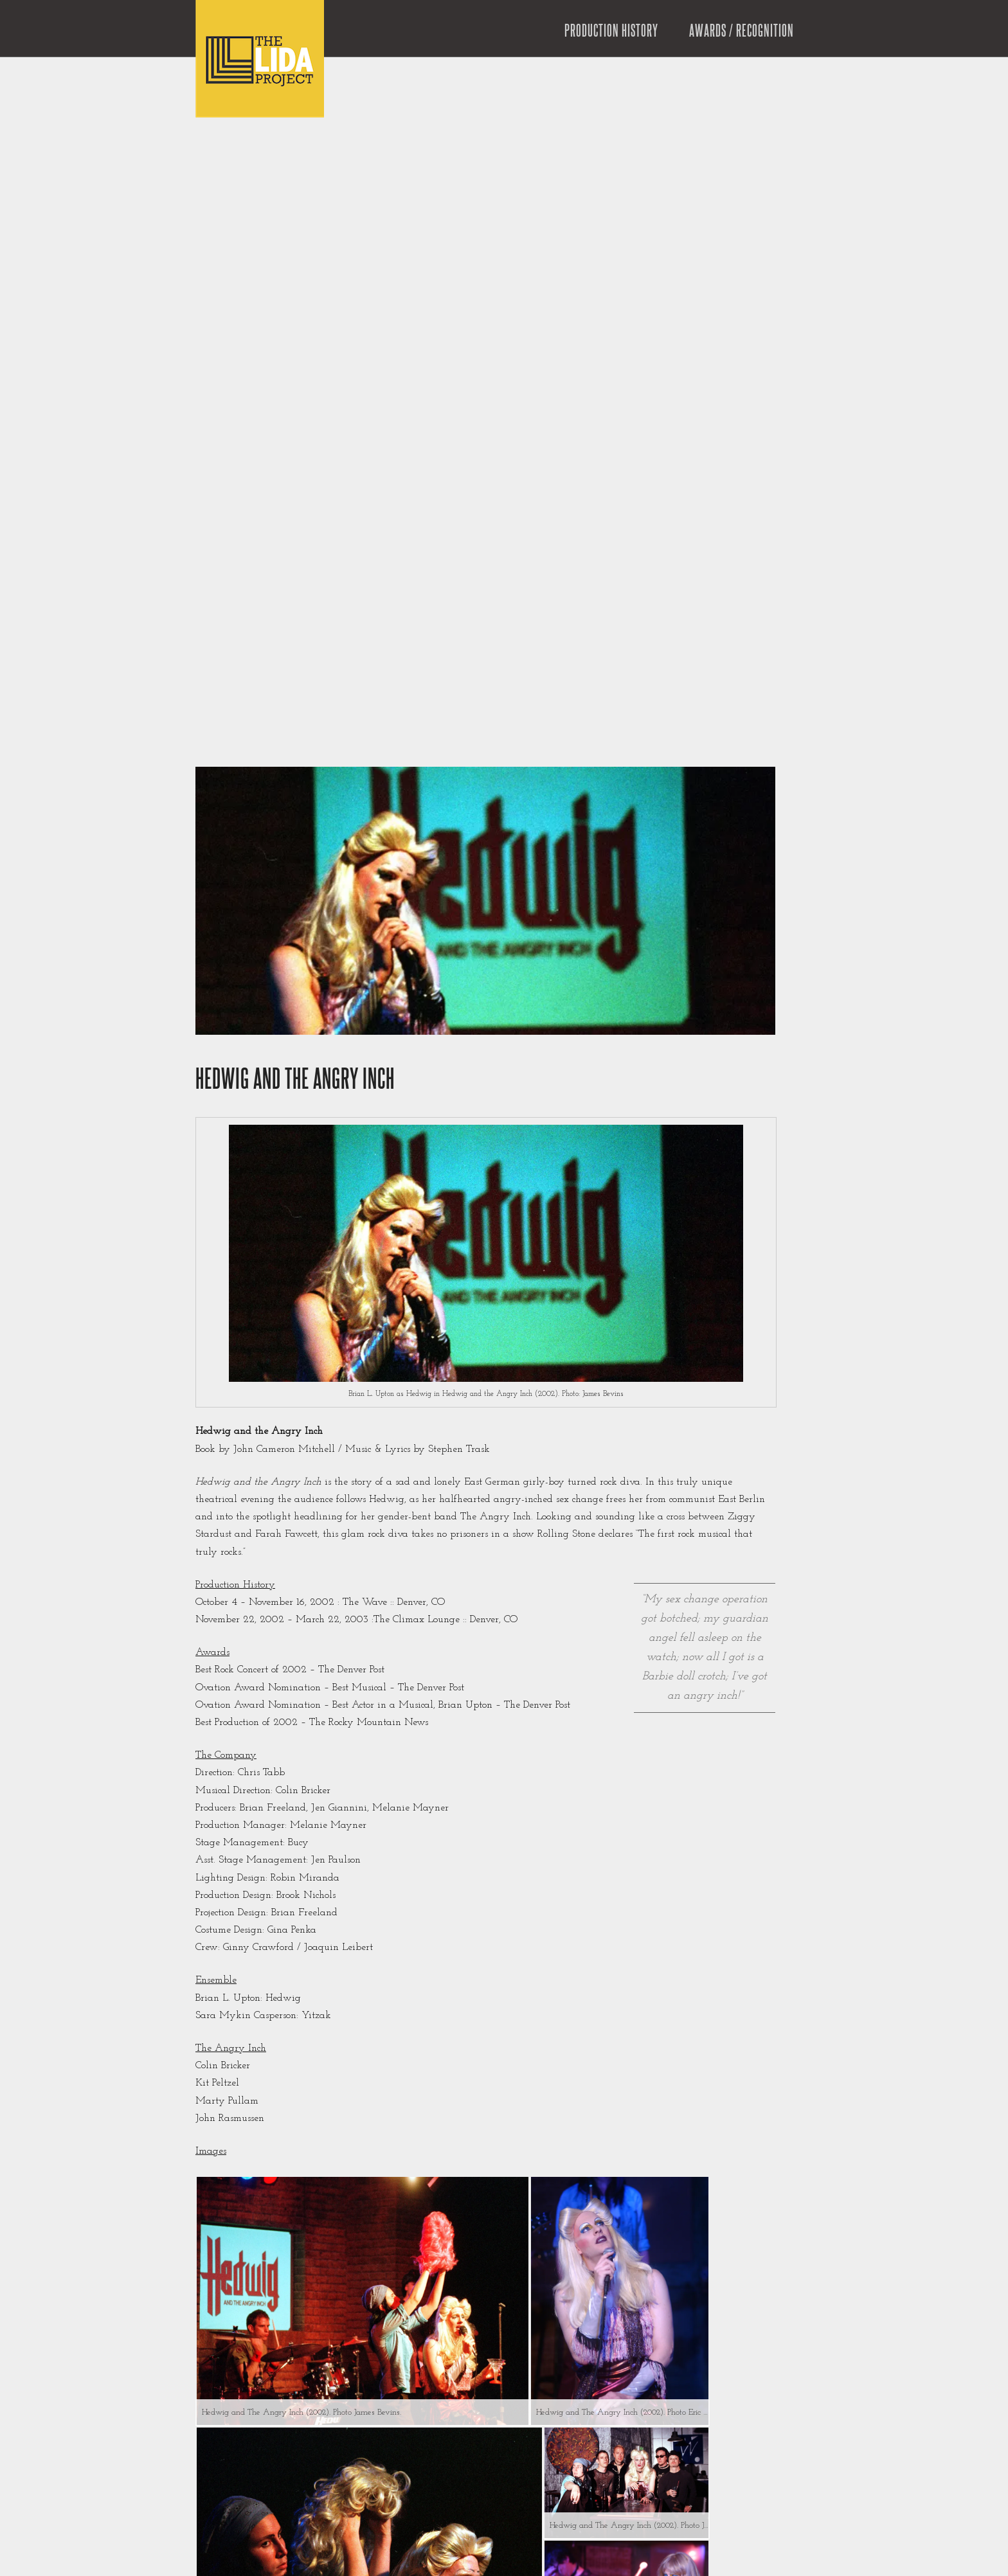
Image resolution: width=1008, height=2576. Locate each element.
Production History (611, 31)
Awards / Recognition (741, 31)
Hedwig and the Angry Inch (295, 1080)
